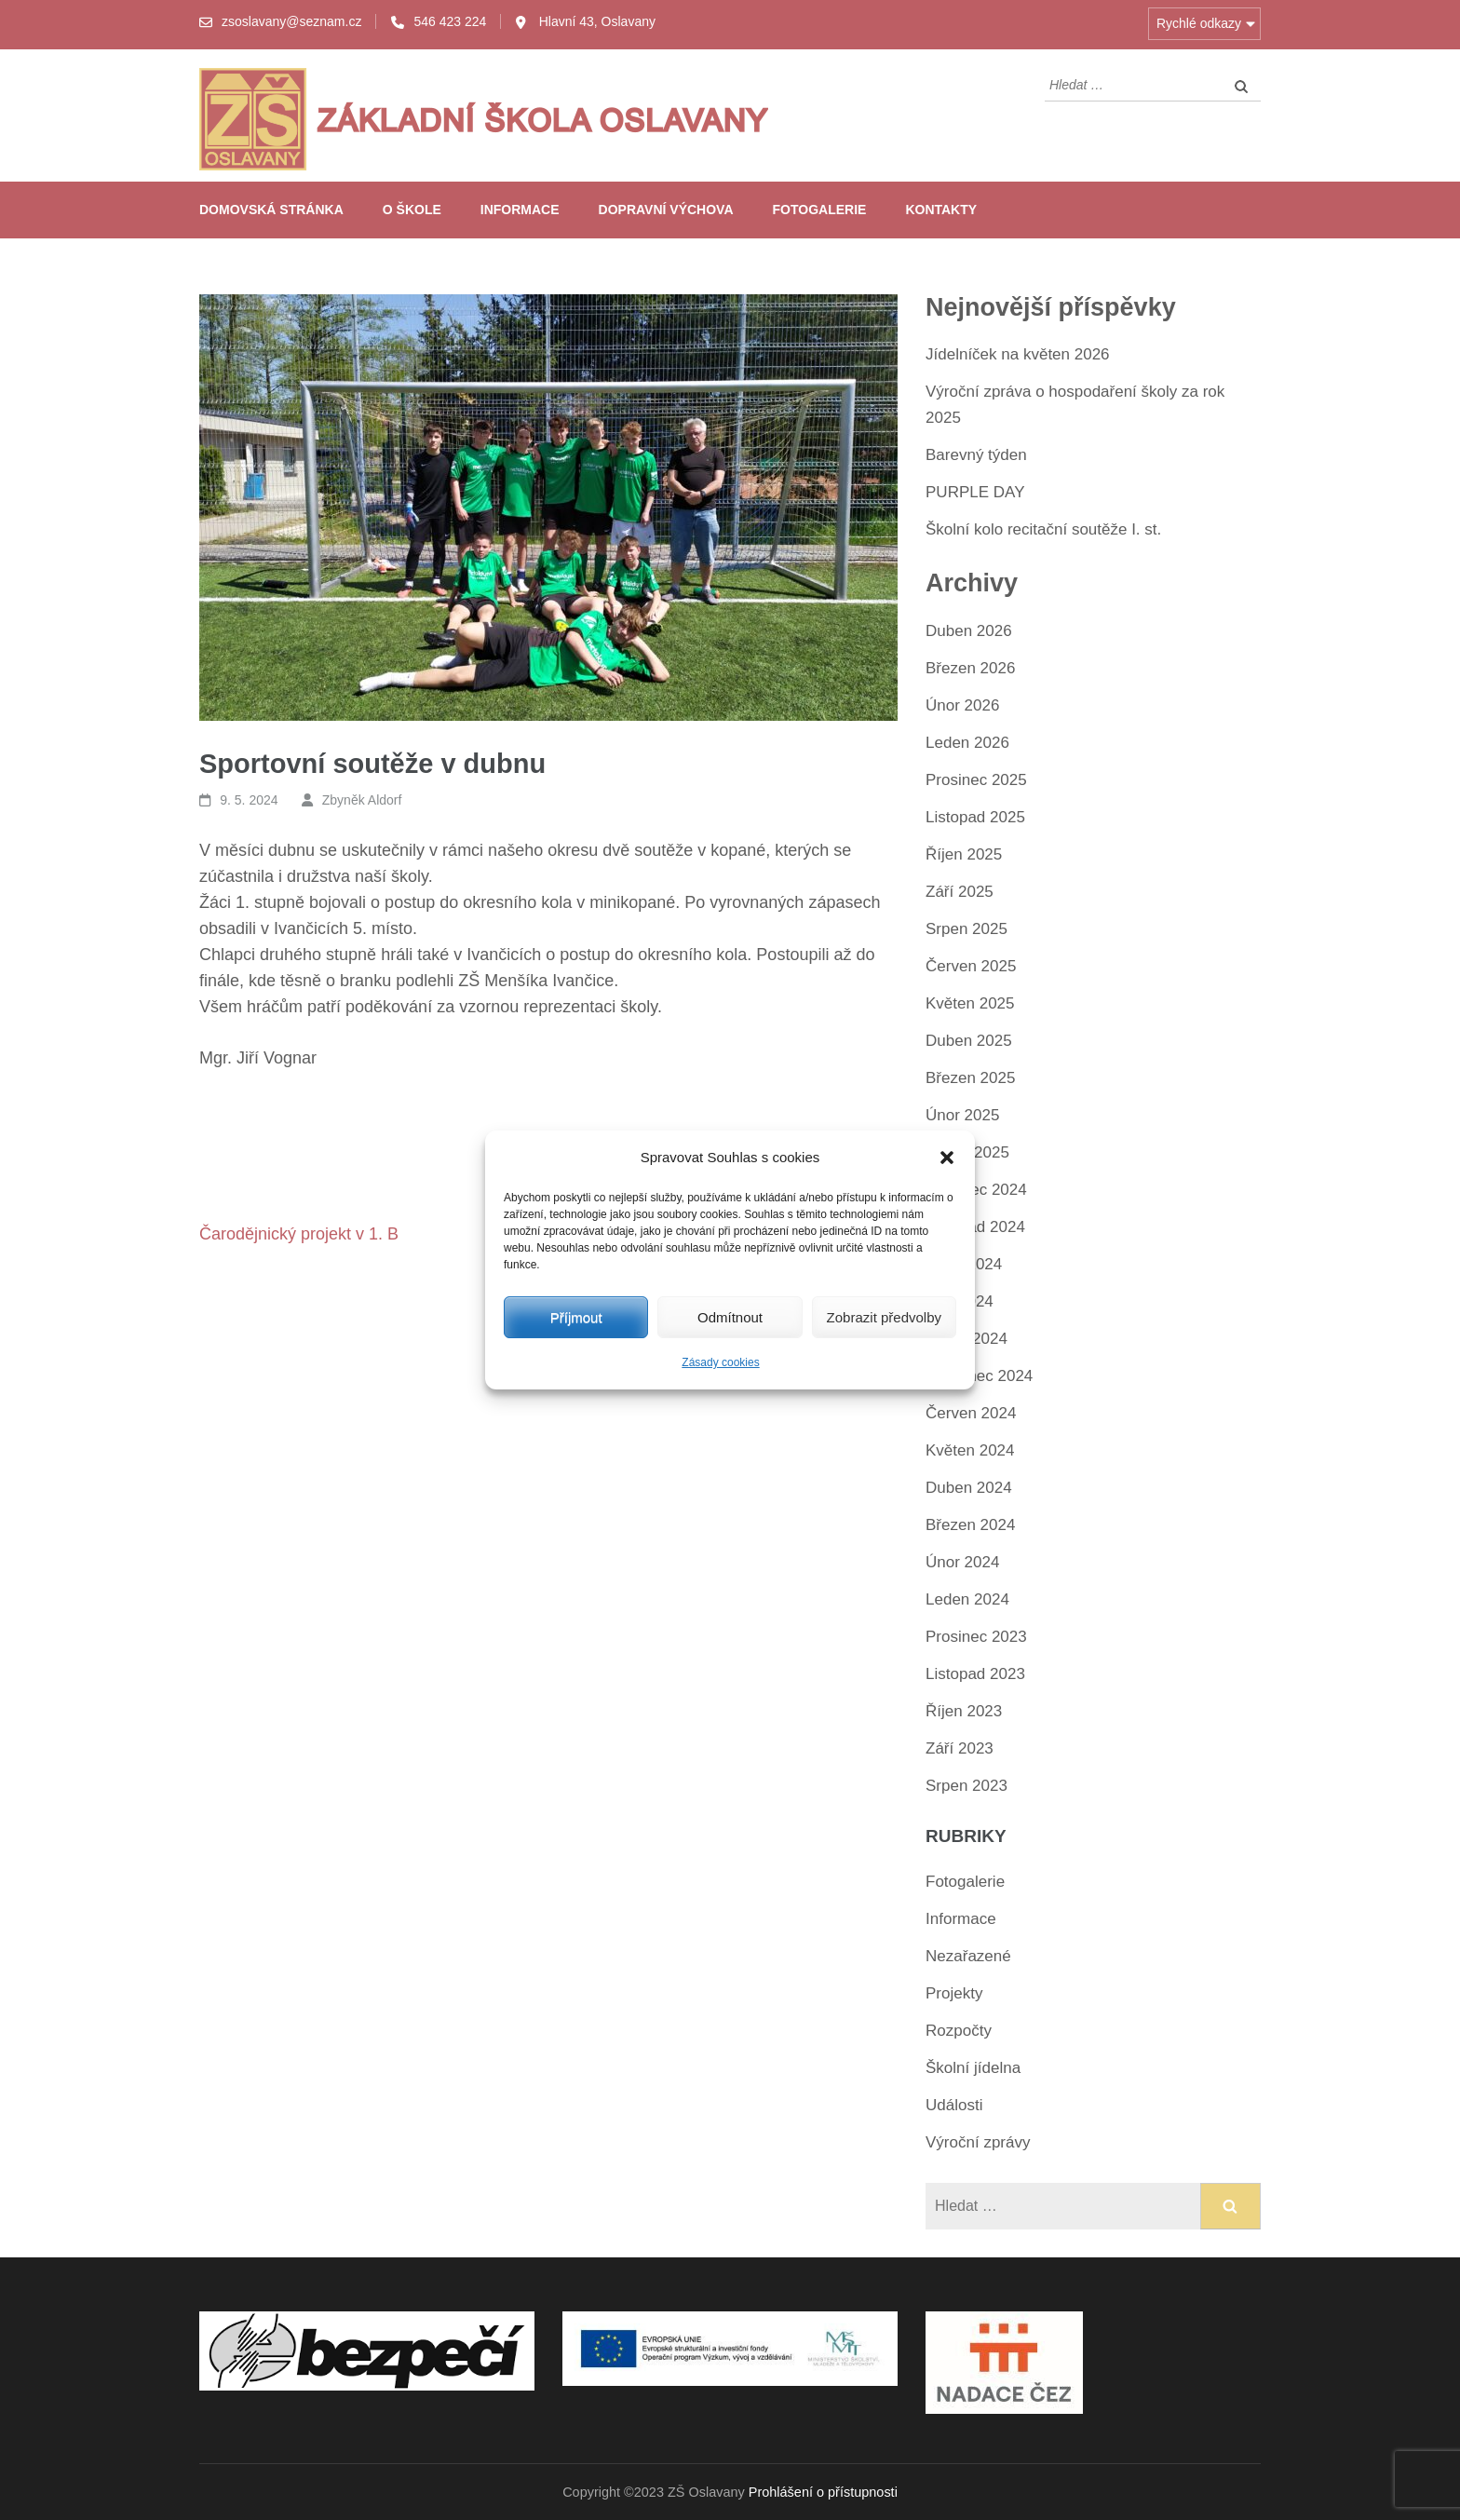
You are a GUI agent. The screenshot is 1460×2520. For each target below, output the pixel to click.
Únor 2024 (962, 1562)
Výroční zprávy (978, 2142)
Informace (520, 209)
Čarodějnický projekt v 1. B (299, 1234)
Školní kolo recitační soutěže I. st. (1043, 529)
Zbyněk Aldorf (362, 800)
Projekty (954, 1993)
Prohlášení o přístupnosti (823, 2492)
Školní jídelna (973, 2068)
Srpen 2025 (966, 929)
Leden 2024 (967, 1599)
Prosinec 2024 (976, 1190)
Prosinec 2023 (976, 1637)
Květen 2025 (970, 1003)
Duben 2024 (969, 1488)
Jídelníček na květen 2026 (1018, 354)
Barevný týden (976, 455)
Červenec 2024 (979, 1376)
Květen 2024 (970, 1450)
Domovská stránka (271, 209)
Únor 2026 (962, 705)
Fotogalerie (820, 209)
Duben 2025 (969, 1041)
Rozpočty (959, 2030)
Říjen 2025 (964, 854)
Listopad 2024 (975, 1227)
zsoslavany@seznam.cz (291, 21)
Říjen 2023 (964, 1711)
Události (954, 2105)
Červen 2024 (971, 1413)
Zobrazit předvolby (884, 1317)
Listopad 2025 (975, 817)
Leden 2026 (967, 743)
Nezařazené (968, 1956)
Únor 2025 (962, 1115)
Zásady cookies (720, 1362)
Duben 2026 (969, 631)
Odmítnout (730, 1317)
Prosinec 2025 (976, 780)
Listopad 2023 (975, 1674)
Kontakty (941, 209)
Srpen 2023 (966, 1786)
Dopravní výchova (666, 209)
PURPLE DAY (975, 492)
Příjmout (576, 1317)
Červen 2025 (971, 966)
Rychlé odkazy (1198, 23)
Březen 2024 (970, 1525)
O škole (412, 209)
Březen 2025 (970, 1078)
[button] (947, 1157)
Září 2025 (960, 892)
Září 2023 (960, 1748)
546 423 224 (449, 21)
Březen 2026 (970, 668)
